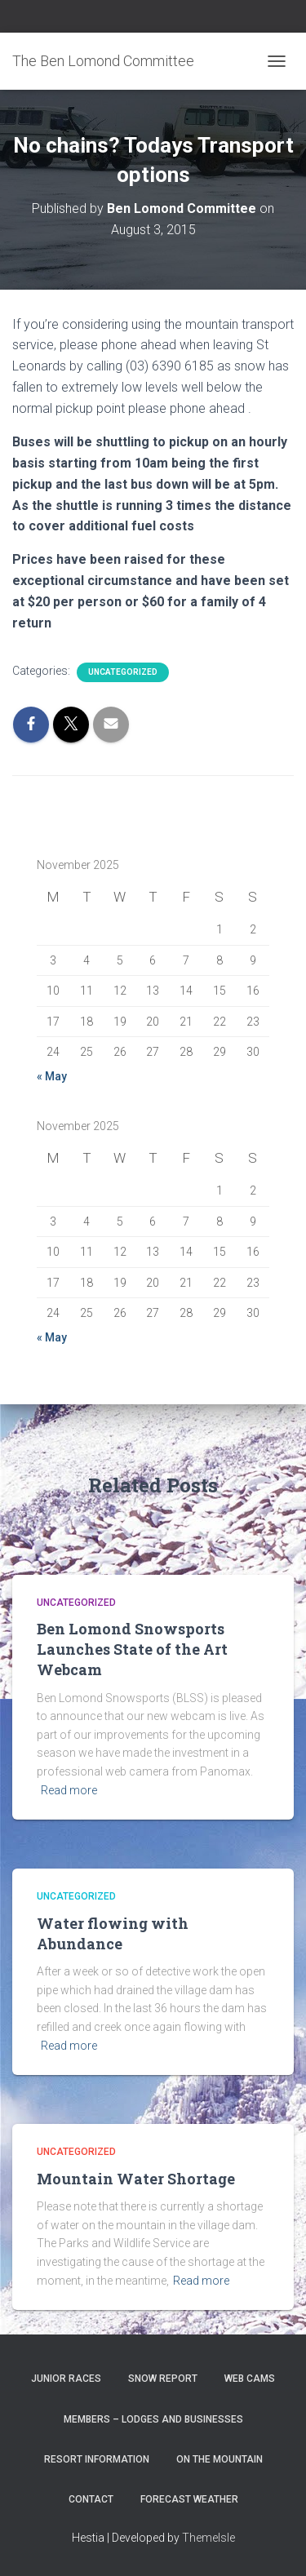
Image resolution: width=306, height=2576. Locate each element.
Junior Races (66, 2378)
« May (52, 1076)
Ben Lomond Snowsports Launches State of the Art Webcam (132, 1649)
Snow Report (162, 2378)
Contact (91, 2499)
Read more (69, 1790)
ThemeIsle (208, 2537)
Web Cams (249, 2378)
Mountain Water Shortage (136, 2178)
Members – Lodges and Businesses (153, 2419)
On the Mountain (219, 2459)
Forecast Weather (189, 2499)
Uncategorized (122, 671)
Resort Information (96, 2459)
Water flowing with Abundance (112, 1933)
